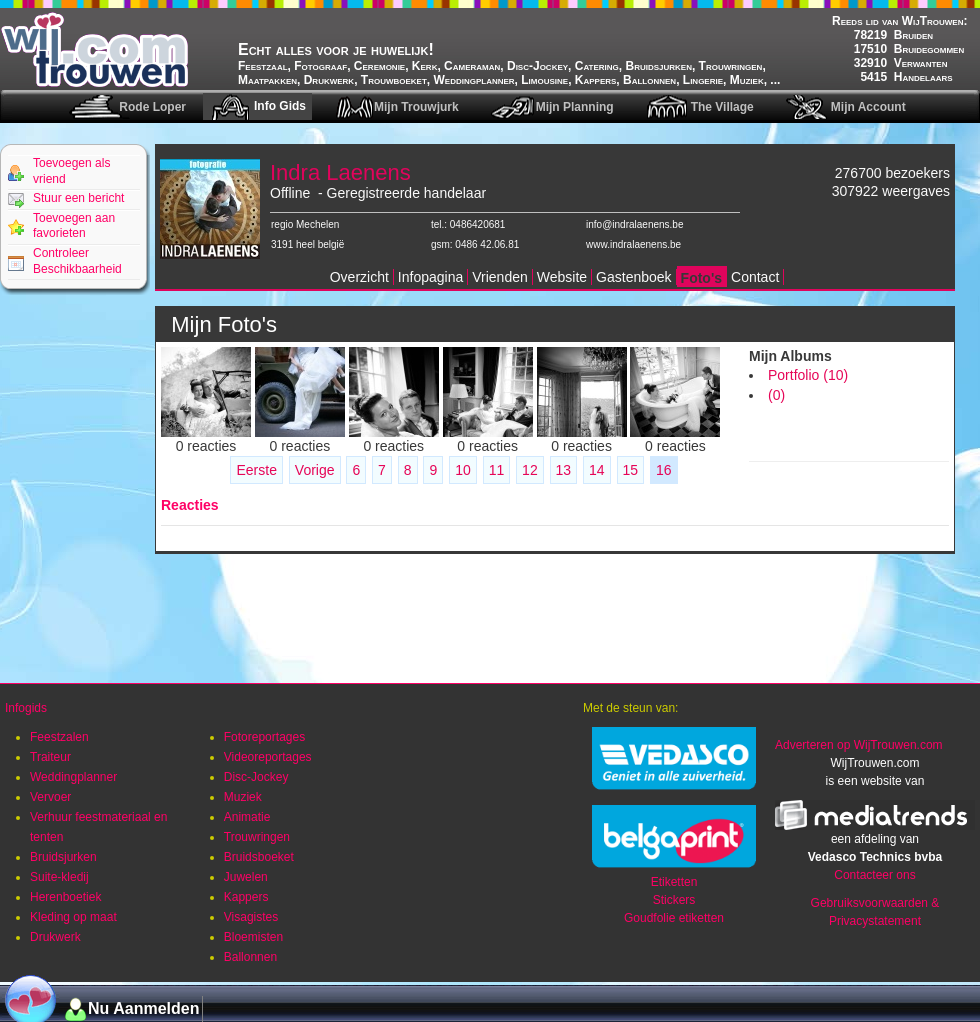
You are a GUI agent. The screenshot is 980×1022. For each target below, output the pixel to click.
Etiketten (674, 882)
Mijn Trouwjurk (416, 107)
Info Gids (280, 106)
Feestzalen (59, 737)
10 (463, 470)
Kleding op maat (73, 917)
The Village (722, 107)
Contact (755, 277)
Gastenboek (634, 277)
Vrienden (500, 277)
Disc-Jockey (256, 777)
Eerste (256, 470)
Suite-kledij (59, 877)
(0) (776, 395)
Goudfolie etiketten (674, 918)
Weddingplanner (73, 777)
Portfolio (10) (808, 375)
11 (497, 470)
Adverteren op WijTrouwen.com (859, 745)
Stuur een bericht (78, 198)
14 (597, 470)
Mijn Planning (575, 107)
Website (562, 277)
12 (530, 470)
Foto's (701, 278)
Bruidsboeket (259, 857)
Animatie (247, 817)
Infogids (26, 708)
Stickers (674, 900)
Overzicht (359, 277)
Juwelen (246, 877)
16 (664, 470)
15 (631, 470)
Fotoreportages (264, 737)
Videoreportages (268, 757)
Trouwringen (257, 837)
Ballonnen (250, 957)
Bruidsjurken (63, 857)
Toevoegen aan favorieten (74, 226)
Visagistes (251, 917)
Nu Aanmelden (143, 1008)
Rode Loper (152, 107)
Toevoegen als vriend (71, 171)
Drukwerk (55, 937)
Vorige (315, 470)
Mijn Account (868, 107)
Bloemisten (253, 937)
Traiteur (50, 757)
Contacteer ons (874, 875)
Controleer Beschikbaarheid (77, 261)
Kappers (246, 897)
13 (564, 470)
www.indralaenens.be (633, 244)
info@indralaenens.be (634, 224)
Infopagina (430, 277)
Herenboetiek (65, 897)
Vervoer (50, 797)
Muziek (243, 797)
